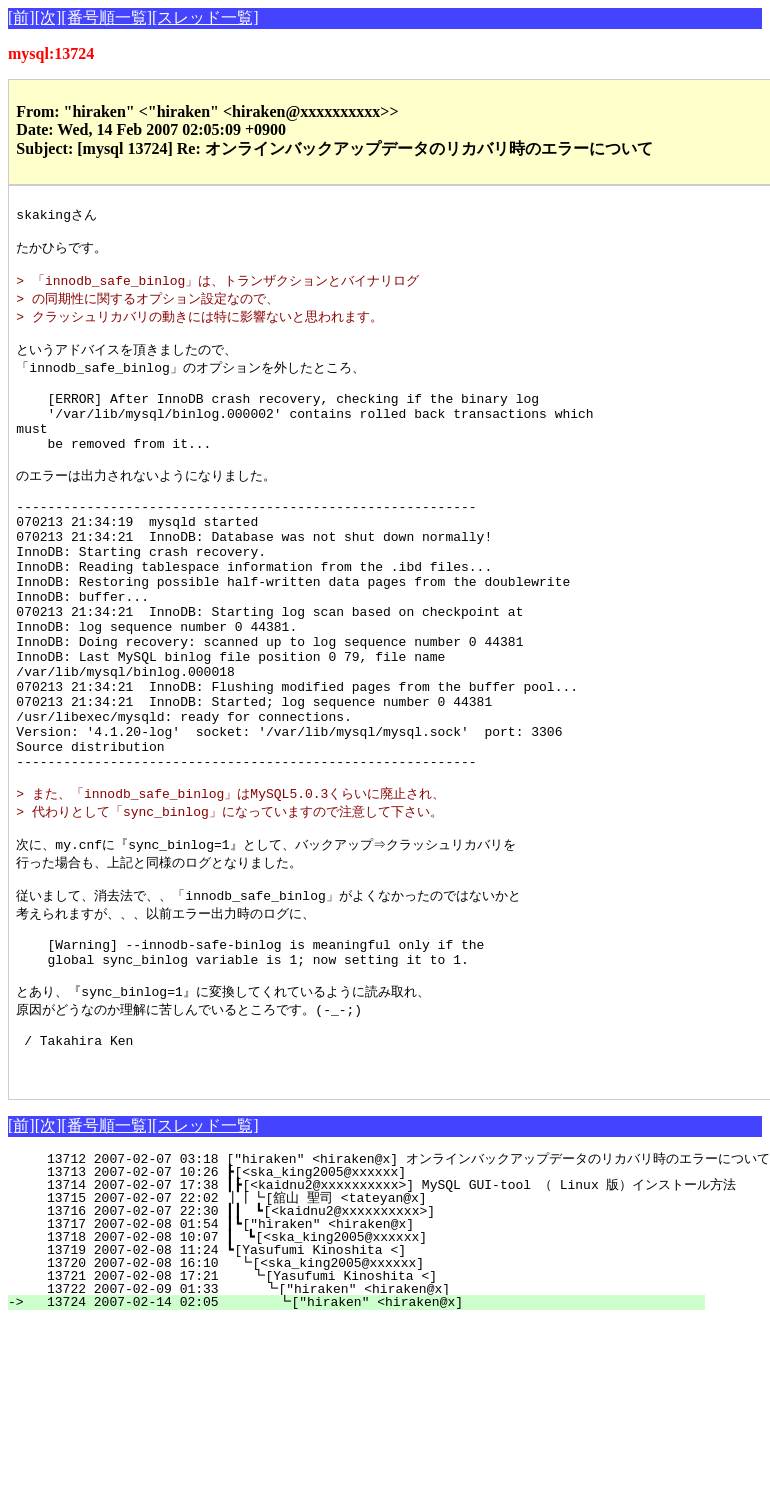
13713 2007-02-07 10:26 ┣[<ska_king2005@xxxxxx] (370, 1305)
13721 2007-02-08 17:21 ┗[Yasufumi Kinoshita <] (367, 1409)
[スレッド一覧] (205, 17)
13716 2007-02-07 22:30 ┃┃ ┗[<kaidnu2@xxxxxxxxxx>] (361, 1344)
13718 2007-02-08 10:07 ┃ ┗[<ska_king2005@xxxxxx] (365, 1370)
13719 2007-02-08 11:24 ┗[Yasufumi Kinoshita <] (370, 1383)
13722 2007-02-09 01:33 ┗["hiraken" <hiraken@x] (366, 1422)
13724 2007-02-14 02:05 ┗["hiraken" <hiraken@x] (365, 1435)
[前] (21, 17)
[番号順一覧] (106, 17)
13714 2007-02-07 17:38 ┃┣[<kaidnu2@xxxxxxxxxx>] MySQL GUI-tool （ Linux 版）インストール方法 (383, 1318)
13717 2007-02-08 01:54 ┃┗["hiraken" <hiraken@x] (366, 1357)
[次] (48, 17)
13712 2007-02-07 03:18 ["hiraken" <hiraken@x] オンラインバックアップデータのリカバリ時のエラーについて (400, 1292)
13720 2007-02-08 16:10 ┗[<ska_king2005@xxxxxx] (369, 1396)
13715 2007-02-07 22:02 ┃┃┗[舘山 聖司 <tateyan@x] (357, 1331)
